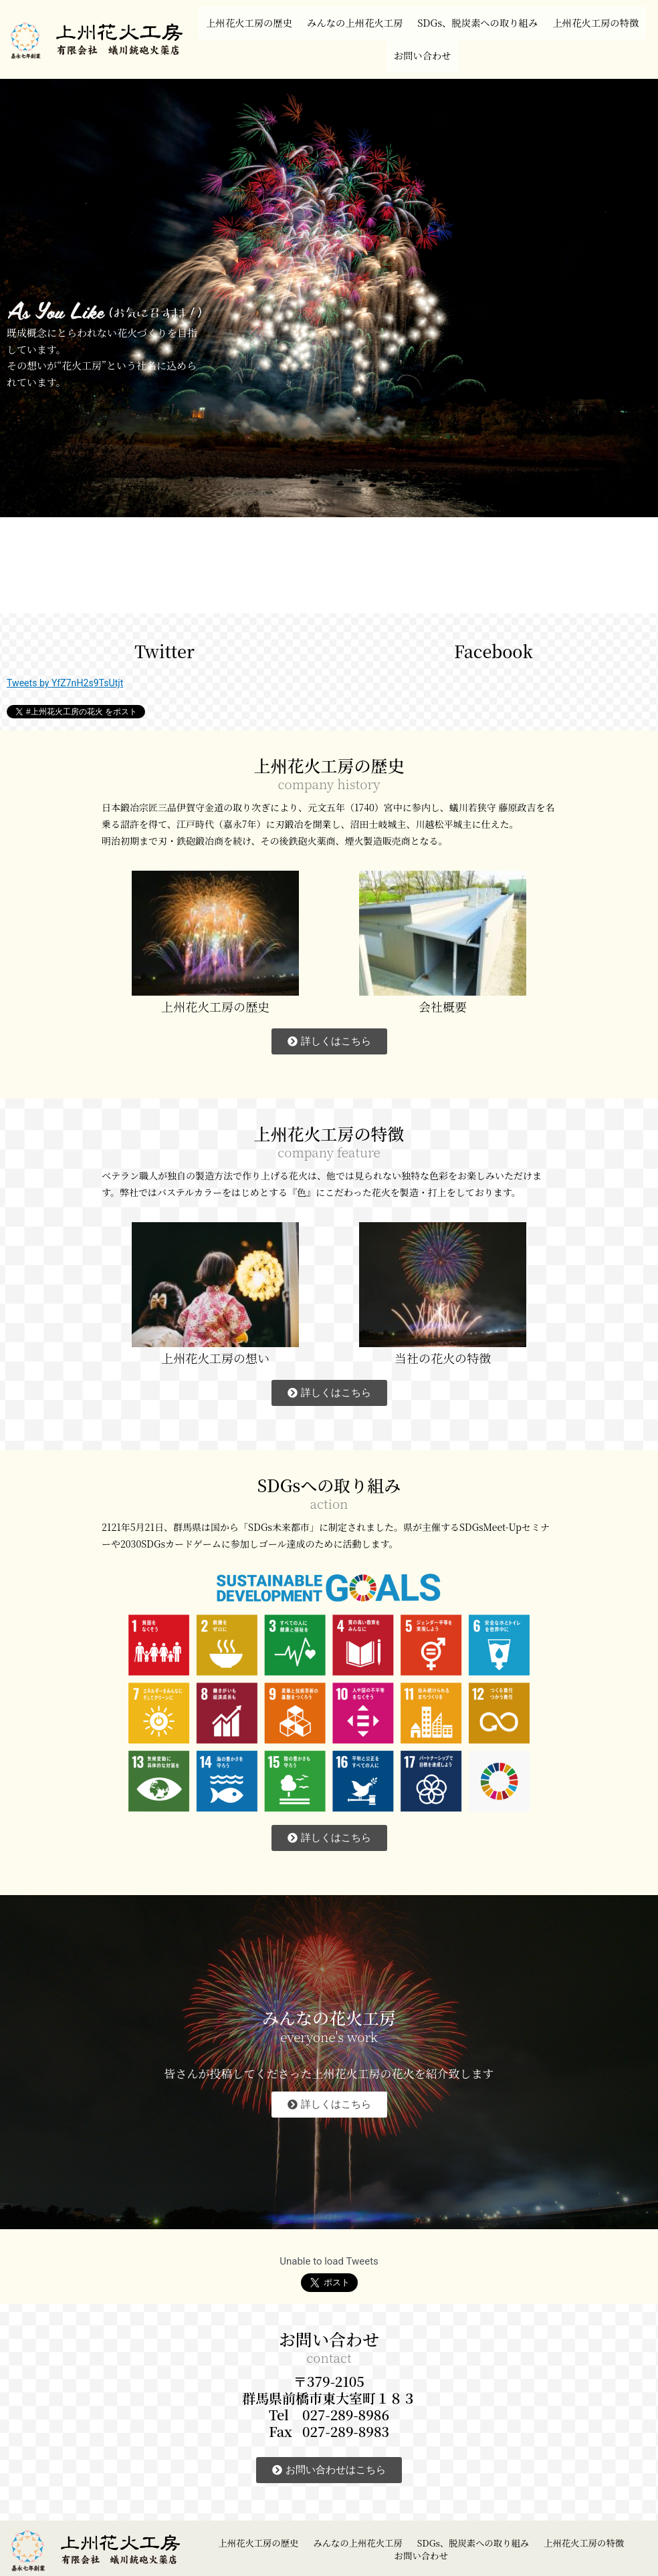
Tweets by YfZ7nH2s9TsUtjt (68, 657)
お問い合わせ (481, 35)
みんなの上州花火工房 (402, 16)
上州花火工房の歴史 (279, 16)
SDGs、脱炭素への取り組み (545, 16)
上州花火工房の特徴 (381, 35)
